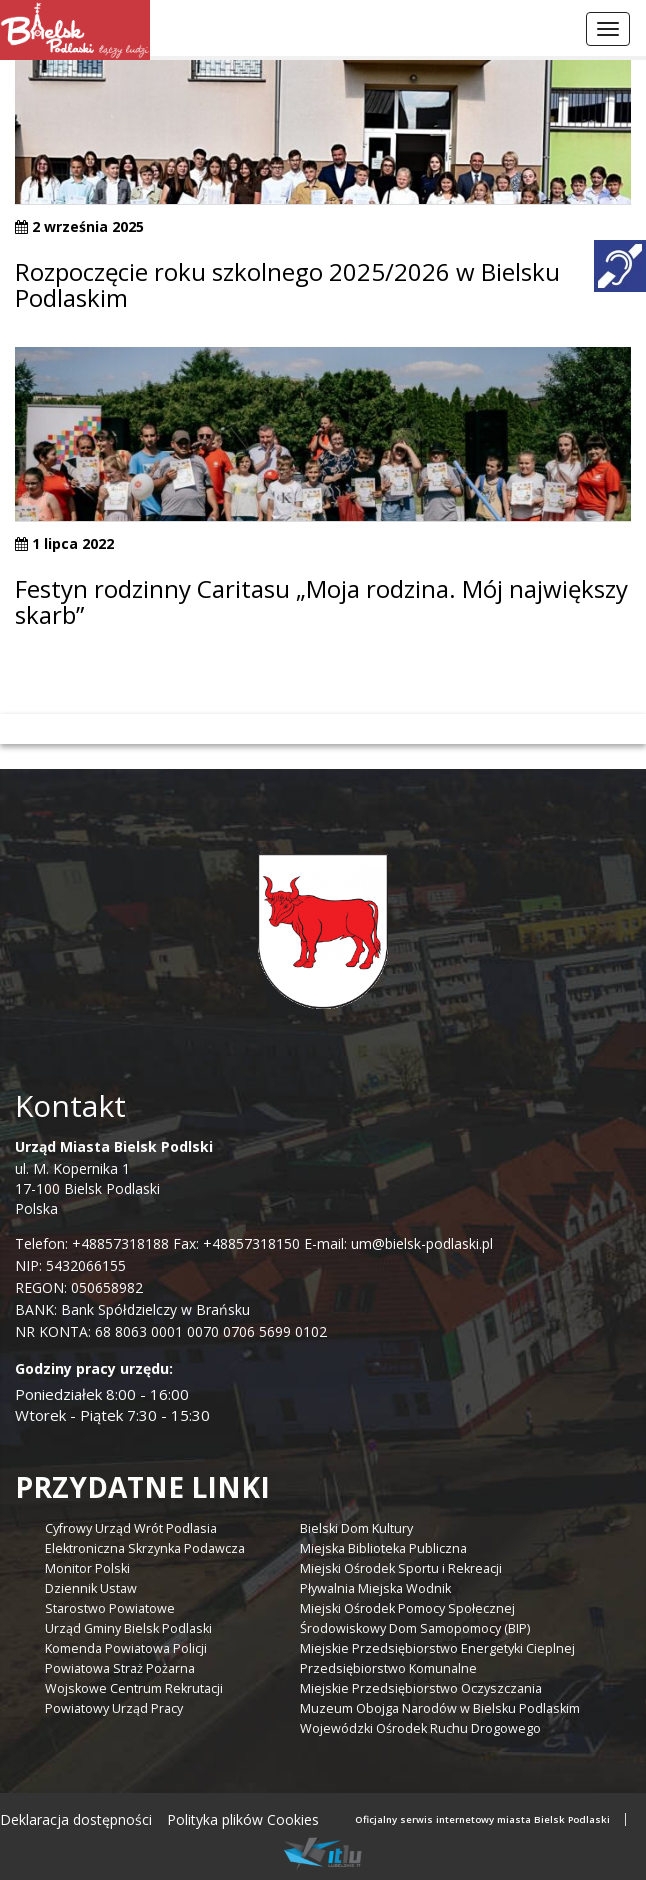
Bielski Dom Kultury (356, 1528)
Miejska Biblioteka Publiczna (383, 1548)
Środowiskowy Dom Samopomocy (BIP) (415, 1628)
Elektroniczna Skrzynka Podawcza (145, 1548)
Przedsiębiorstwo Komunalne (388, 1668)
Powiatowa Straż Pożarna (120, 1668)
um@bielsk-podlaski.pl (420, 1243)
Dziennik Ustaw (91, 1588)
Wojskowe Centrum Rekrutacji (134, 1688)
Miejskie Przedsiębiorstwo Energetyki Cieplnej (437, 1648)
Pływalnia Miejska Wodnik (375, 1588)
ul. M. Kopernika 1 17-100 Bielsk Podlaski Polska (114, 1177)
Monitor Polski (87, 1568)
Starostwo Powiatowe (110, 1608)
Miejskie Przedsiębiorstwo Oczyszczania (421, 1688)
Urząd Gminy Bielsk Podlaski (128, 1628)
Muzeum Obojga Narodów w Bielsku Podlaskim (440, 1708)
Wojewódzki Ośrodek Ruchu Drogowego (420, 1728)
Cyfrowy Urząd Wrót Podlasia (131, 1528)
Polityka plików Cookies (243, 1819)
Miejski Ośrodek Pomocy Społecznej (407, 1608)
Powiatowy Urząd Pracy (114, 1708)
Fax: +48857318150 (236, 1243)
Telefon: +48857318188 (92, 1243)
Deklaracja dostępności (76, 1819)
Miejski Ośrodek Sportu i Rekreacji (401, 1568)
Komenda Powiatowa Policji (126, 1648)
